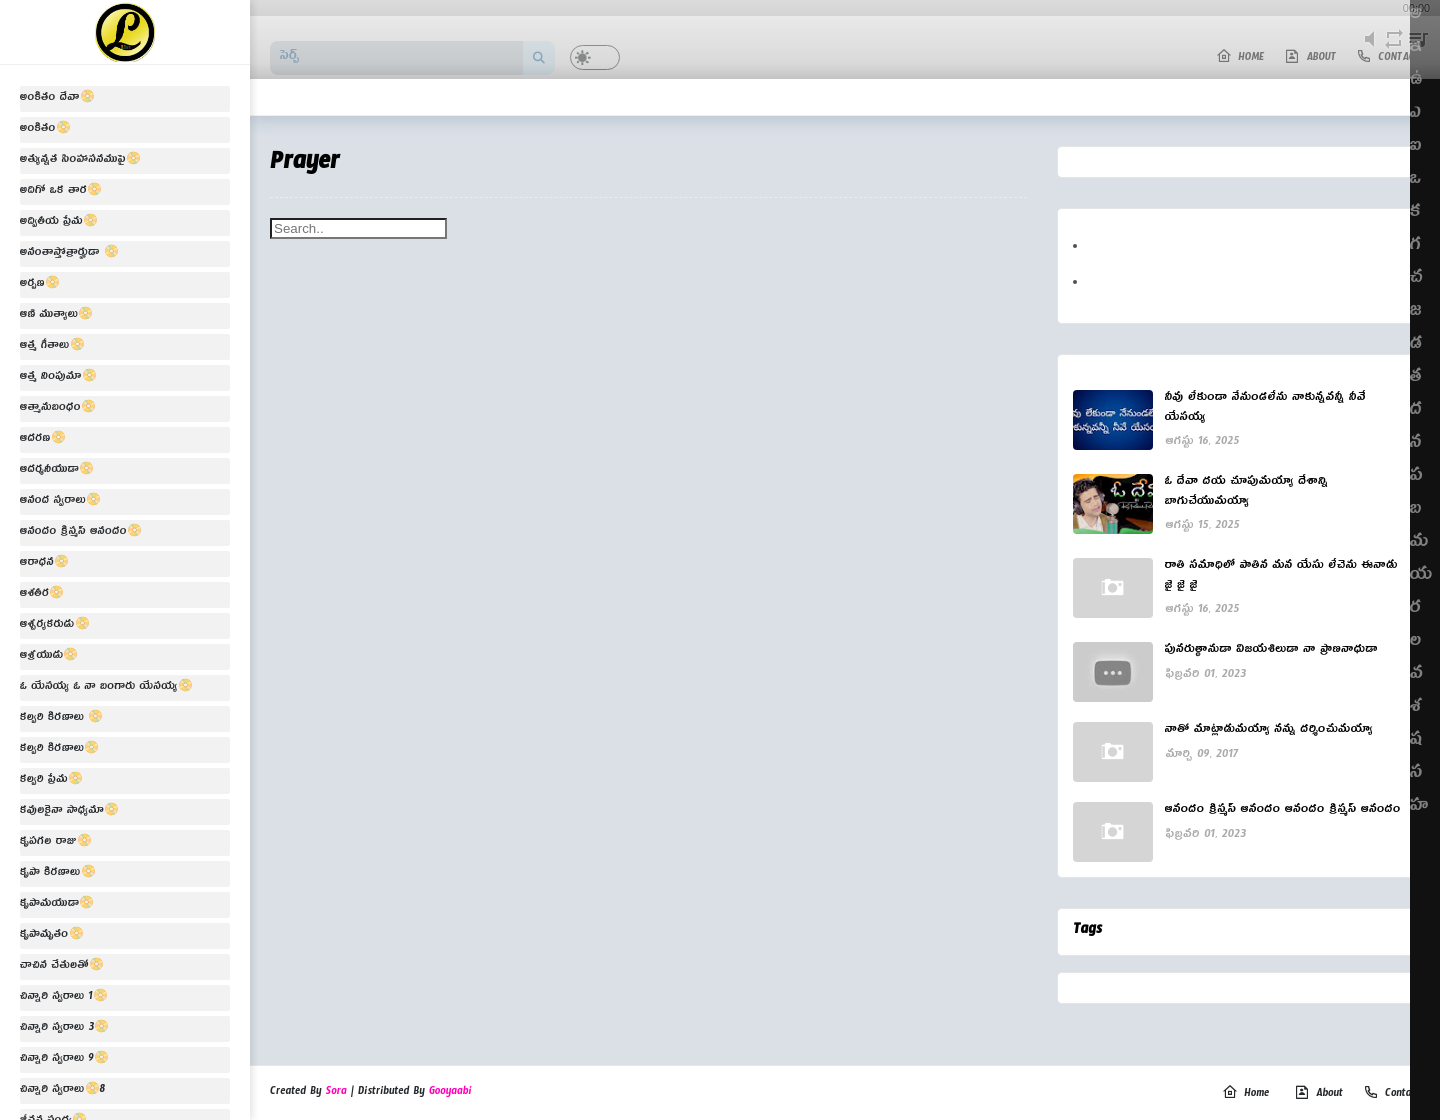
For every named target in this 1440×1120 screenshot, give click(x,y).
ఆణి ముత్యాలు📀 (56, 316)
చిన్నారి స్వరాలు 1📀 (64, 998)
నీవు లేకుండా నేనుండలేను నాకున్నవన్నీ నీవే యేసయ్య (1265, 409)
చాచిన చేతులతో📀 (62, 967)
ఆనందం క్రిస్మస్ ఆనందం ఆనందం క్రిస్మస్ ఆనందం (1283, 812)
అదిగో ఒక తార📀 (61, 192)
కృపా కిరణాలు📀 (58, 874)
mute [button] (1370, 50)
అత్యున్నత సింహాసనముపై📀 (80, 161)
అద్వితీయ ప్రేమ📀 (59, 223)
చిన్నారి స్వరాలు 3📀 (64, 1029)
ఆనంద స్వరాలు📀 (60, 502)
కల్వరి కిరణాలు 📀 (61, 719)
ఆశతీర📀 (42, 595)
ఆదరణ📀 (43, 440)
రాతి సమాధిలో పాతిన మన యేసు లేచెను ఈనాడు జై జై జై (1281, 577)
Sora (336, 1093)
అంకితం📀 (45, 130)
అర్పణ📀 (40, 285)
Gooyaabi (450, 1093)
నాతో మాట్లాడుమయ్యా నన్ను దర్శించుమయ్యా (1269, 732)
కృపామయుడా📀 (57, 905)
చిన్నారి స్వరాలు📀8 (62, 1091)
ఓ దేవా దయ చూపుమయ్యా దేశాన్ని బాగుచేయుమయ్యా (1247, 493)
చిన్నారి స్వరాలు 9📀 (64, 1060)
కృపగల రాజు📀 (56, 843)
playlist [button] (1418, 50)
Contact (1391, 1094)
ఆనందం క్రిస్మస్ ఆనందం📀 (81, 533)
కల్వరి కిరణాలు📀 (59, 750)
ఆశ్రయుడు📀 (49, 657)
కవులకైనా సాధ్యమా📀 (69, 812)
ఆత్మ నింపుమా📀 (58, 378)
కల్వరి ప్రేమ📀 (51, 781)
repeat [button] (1393, 50)
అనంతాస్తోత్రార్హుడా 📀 (69, 254)
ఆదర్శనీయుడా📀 (57, 471)
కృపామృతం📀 (52, 936)
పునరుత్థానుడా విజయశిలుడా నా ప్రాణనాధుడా (1271, 652)
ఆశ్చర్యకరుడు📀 (55, 626)
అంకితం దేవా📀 (57, 99)
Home (1245, 1094)
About (1318, 1094)
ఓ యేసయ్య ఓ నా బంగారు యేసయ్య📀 (106, 688)
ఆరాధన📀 (44, 564)
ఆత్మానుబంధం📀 (58, 409)
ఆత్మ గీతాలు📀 (52, 347)
